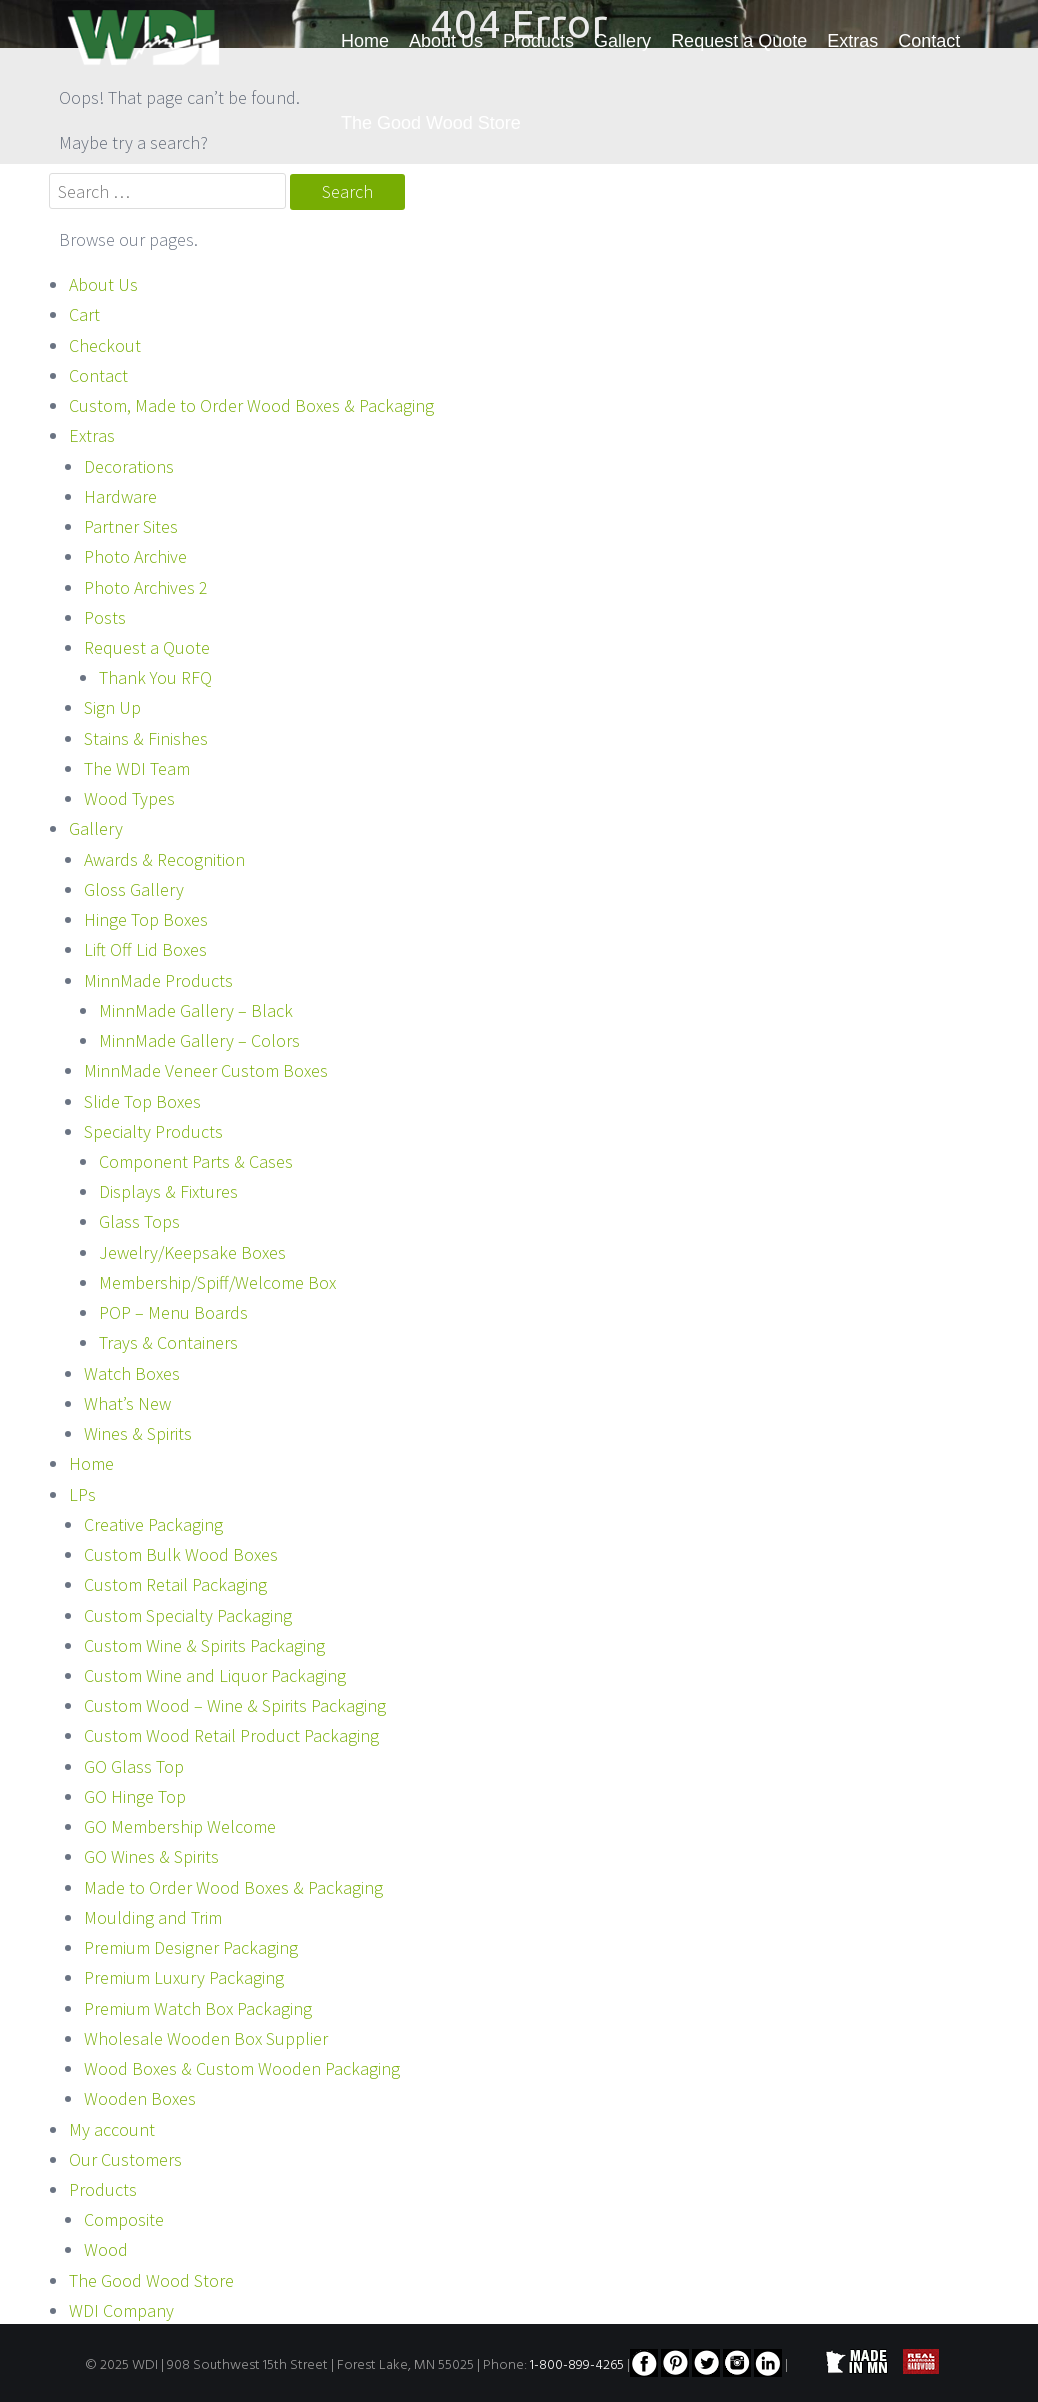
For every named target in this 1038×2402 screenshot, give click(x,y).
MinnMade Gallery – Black (196, 1010)
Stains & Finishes (146, 738)
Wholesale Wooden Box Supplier (206, 2038)
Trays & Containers (168, 1342)
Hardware (120, 496)
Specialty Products (153, 1131)
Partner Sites (131, 526)
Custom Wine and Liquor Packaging (215, 1675)
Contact (929, 41)
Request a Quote (739, 41)
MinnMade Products (158, 980)
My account (112, 2129)
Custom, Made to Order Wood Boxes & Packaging (251, 405)
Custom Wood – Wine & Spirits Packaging (235, 1705)
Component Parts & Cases (196, 1161)
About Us (446, 41)
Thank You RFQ (155, 677)
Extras (852, 41)
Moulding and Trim (153, 1917)
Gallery (622, 41)
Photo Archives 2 (146, 587)
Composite (124, 2219)
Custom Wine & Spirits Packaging (204, 1645)
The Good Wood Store (431, 123)
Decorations (129, 466)
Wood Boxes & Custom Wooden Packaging (242, 2068)
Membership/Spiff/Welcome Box (217, 1282)
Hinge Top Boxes (146, 919)
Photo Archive (135, 556)
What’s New (127, 1403)
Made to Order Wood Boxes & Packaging (233, 1887)
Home (365, 41)
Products (538, 41)
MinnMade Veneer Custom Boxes (206, 1070)
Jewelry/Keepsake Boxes (192, 1252)
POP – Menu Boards (173, 1312)
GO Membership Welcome (180, 1826)
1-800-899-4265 (577, 2365)
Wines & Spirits (138, 1433)
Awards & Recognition (164, 859)
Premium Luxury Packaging (184, 1977)
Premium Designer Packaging (191, 1947)
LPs (82, 1494)
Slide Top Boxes (142, 1101)
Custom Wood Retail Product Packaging (231, 1735)
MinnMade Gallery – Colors (199, 1040)
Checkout (105, 345)
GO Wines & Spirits (151, 1856)
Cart (84, 314)
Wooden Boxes (140, 2098)
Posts (105, 617)
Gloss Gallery (134, 889)
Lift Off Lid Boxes (145, 949)
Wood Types (129, 798)
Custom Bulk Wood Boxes (181, 1554)
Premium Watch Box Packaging (198, 2008)
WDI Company (121, 2310)
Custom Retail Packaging (175, 1584)
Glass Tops (139, 1221)
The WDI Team (137, 768)
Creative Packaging (153, 1524)
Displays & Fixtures (168, 1191)
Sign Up (112, 707)
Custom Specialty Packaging (188, 1615)
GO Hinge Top (135, 1796)
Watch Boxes (132, 1373)
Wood (106, 2249)
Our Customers (125, 2159)
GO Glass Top (134, 1766)
